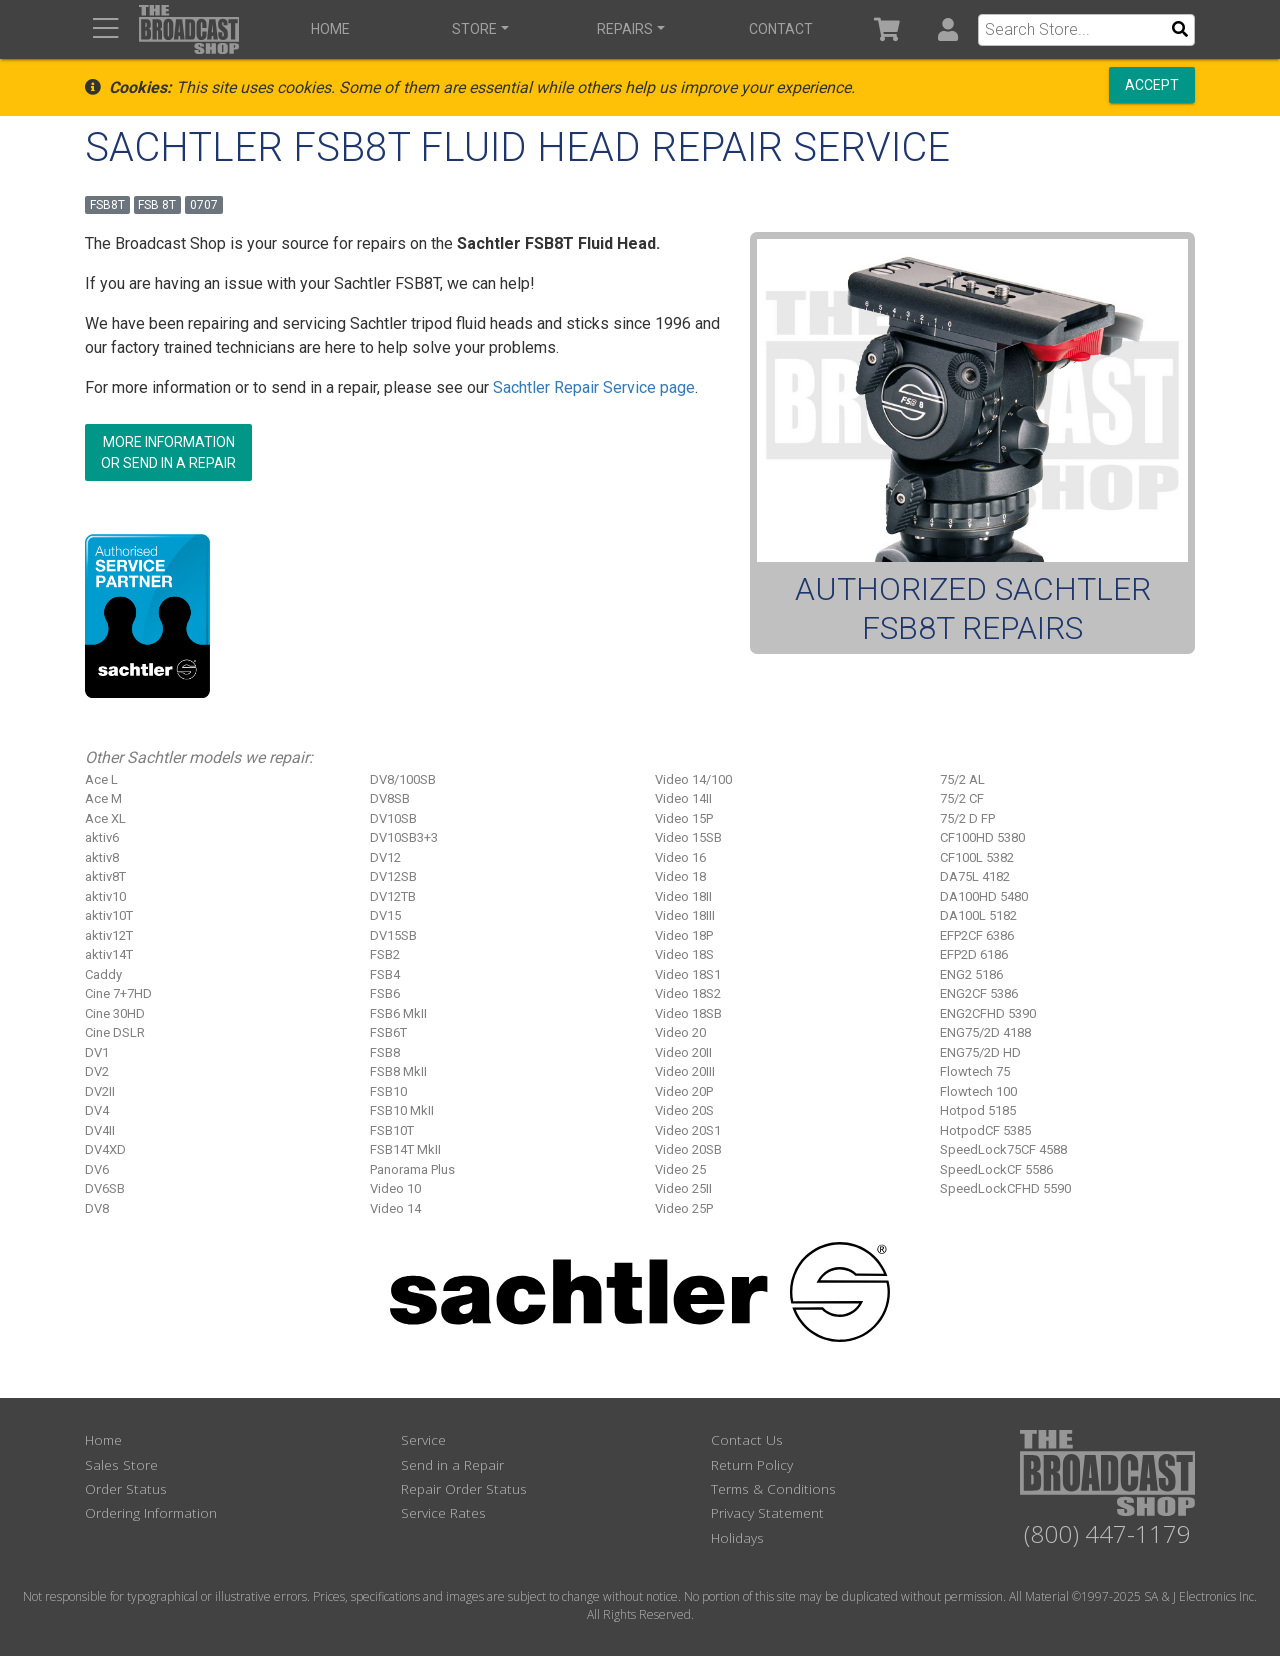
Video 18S (684, 954)
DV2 (97, 1071)
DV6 (97, 1169)
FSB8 (385, 1052)
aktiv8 (102, 857)
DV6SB (105, 1188)
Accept (1152, 85)
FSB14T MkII (405, 1149)
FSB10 (388, 1091)
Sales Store (121, 1464)
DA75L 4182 (975, 876)
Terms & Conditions (773, 1488)
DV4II (100, 1130)
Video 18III (685, 915)
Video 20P (684, 1091)
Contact (781, 29)
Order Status (126, 1488)
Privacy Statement (767, 1512)
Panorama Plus (412, 1169)
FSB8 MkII (398, 1071)
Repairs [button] (625, 29)
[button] (947, 29)
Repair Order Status (464, 1488)
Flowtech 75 (975, 1071)
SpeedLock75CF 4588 (1003, 1149)
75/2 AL (962, 779)
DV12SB (393, 876)
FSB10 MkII (402, 1110)
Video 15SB (688, 837)
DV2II (100, 1091)
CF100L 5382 (977, 857)
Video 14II (683, 798)
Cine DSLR (115, 1032)
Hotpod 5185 (978, 1110)
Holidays (737, 1537)
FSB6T (388, 1032)
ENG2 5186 (971, 974)
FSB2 (385, 954)
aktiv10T (109, 915)
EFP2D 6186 (974, 954)
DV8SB (390, 798)
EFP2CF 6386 (977, 935)
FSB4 (385, 974)
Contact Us (747, 1439)
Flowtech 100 (978, 1091)
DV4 (97, 1110)
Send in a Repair (452, 1464)
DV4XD (105, 1149)
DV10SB (393, 818)
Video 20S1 (688, 1130)
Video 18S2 (688, 993)
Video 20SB (688, 1149)
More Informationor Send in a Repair (168, 452)
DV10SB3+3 (404, 837)
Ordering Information (151, 1512)
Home (330, 29)
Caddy (103, 974)
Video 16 (680, 857)
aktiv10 (105, 896)
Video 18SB (688, 1013)
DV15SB (393, 935)
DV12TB (393, 896)
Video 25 (680, 1169)
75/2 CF (962, 798)
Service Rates (443, 1512)
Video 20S (684, 1110)
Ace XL (105, 818)
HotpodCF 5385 (985, 1130)
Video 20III (685, 1071)
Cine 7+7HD (118, 993)
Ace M (103, 798)
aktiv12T (109, 935)
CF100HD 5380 (982, 837)
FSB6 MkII (398, 1013)
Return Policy (752, 1464)
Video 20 (680, 1032)
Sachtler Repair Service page (594, 387)
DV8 (97, 1208)
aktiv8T (105, 876)
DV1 (97, 1052)
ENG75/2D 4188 (985, 1032)
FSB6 (385, 993)
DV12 (385, 857)
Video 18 (680, 876)
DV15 (385, 915)
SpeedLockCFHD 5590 (1005, 1188)
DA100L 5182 (978, 915)
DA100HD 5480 (984, 896)
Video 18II (683, 896)
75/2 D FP (967, 818)
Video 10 (395, 1188)
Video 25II (683, 1188)
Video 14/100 (693, 779)
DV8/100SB (403, 779)
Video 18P (684, 935)
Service (423, 1439)
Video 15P (684, 818)
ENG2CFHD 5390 (988, 1013)
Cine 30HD (115, 1013)
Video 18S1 (688, 974)
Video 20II (683, 1052)
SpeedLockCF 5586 (996, 1169)
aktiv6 (102, 837)
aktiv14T (109, 954)
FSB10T (392, 1130)
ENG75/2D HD (980, 1052)
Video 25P (684, 1208)
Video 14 (395, 1208)
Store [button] (474, 29)
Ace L (101, 779)
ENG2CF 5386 (979, 993)
